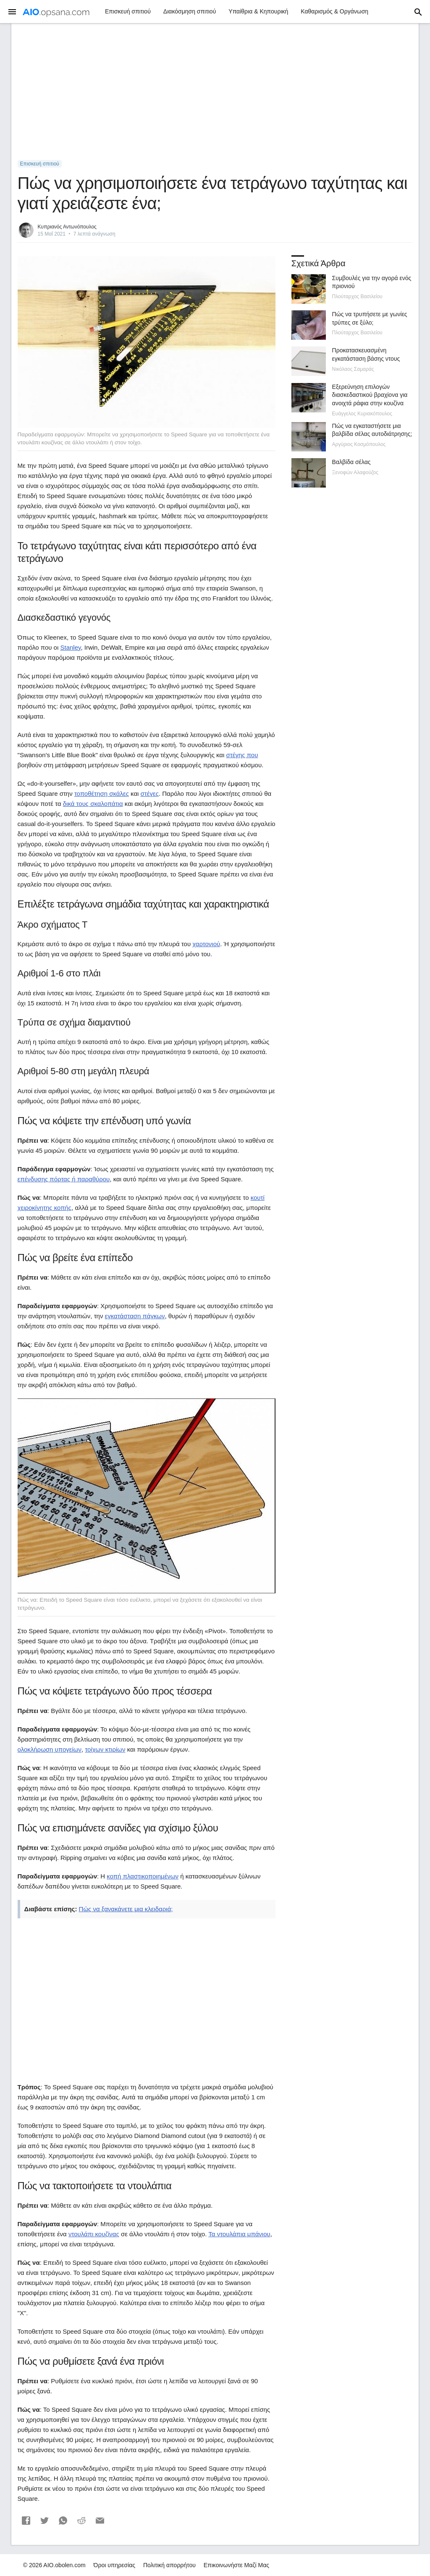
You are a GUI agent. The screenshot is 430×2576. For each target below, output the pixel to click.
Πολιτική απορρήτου (169, 2565)
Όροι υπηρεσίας (115, 2565)
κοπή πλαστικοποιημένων (142, 1876)
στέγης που (242, 754)
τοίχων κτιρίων (105, 1749)
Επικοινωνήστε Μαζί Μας (236, 2565)
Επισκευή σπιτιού (128, 11)
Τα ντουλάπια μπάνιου (239, 2234)
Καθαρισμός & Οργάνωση (334, 11)
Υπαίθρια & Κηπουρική (258, 11)
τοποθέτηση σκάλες (101, 793)
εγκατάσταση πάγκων (135, 1315)
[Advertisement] (215, 92)
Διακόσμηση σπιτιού (189, 11)
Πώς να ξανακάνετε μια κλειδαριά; (126, 1908)
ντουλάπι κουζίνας (93, 2234)
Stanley (70, 647)
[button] (26, 2520)
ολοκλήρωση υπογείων (49, 1749)
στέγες (150, 793)
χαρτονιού (206, 943)
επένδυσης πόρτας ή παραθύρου (64, 1179)
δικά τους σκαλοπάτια (93, 803)
